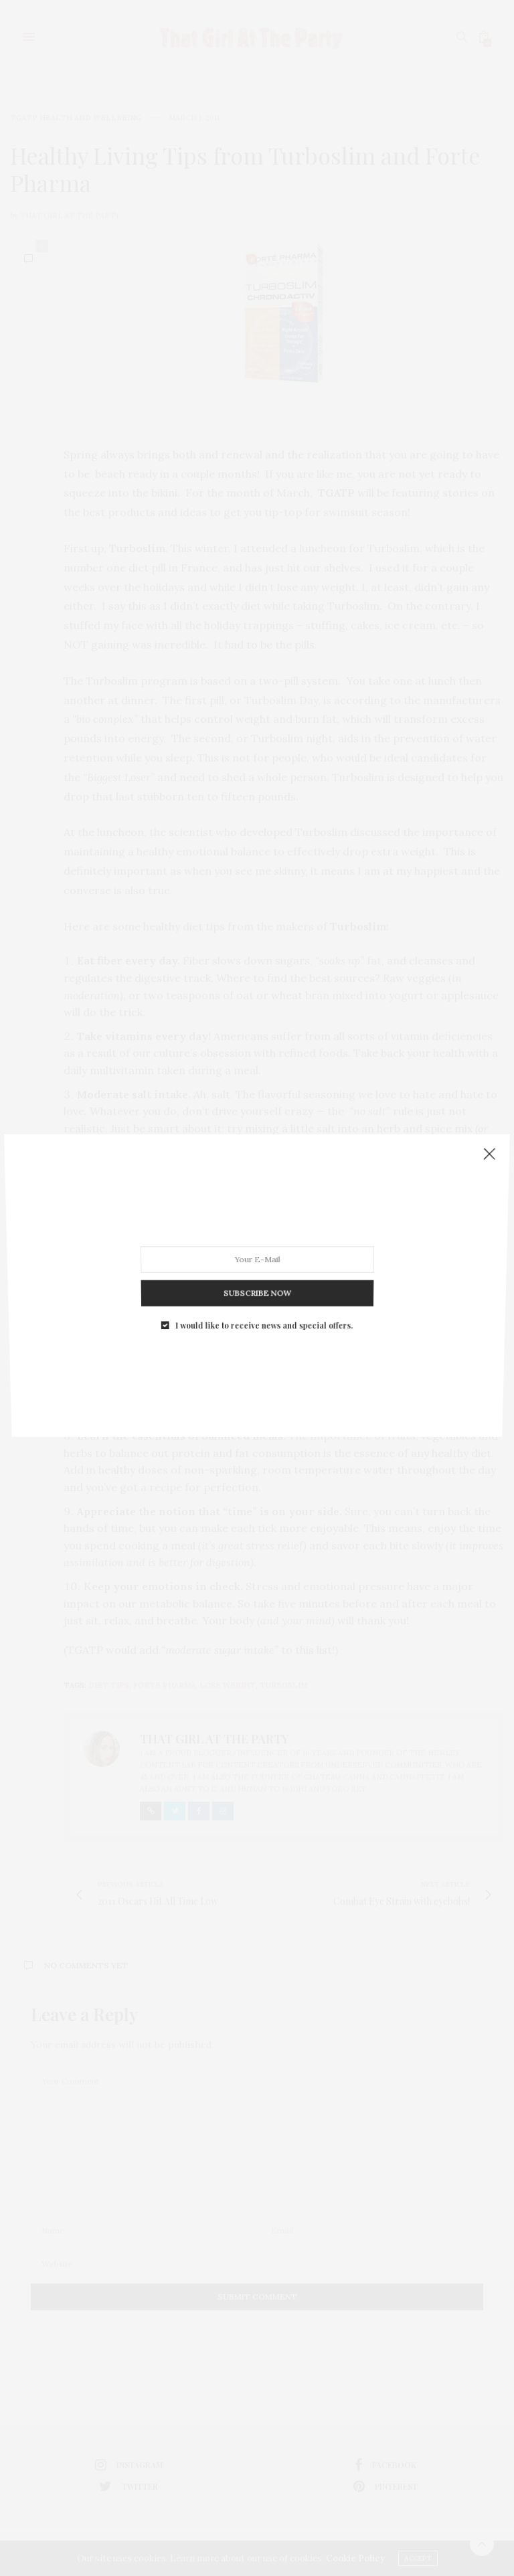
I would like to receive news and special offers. (263, 1281)
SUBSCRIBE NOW (257, 1259)
